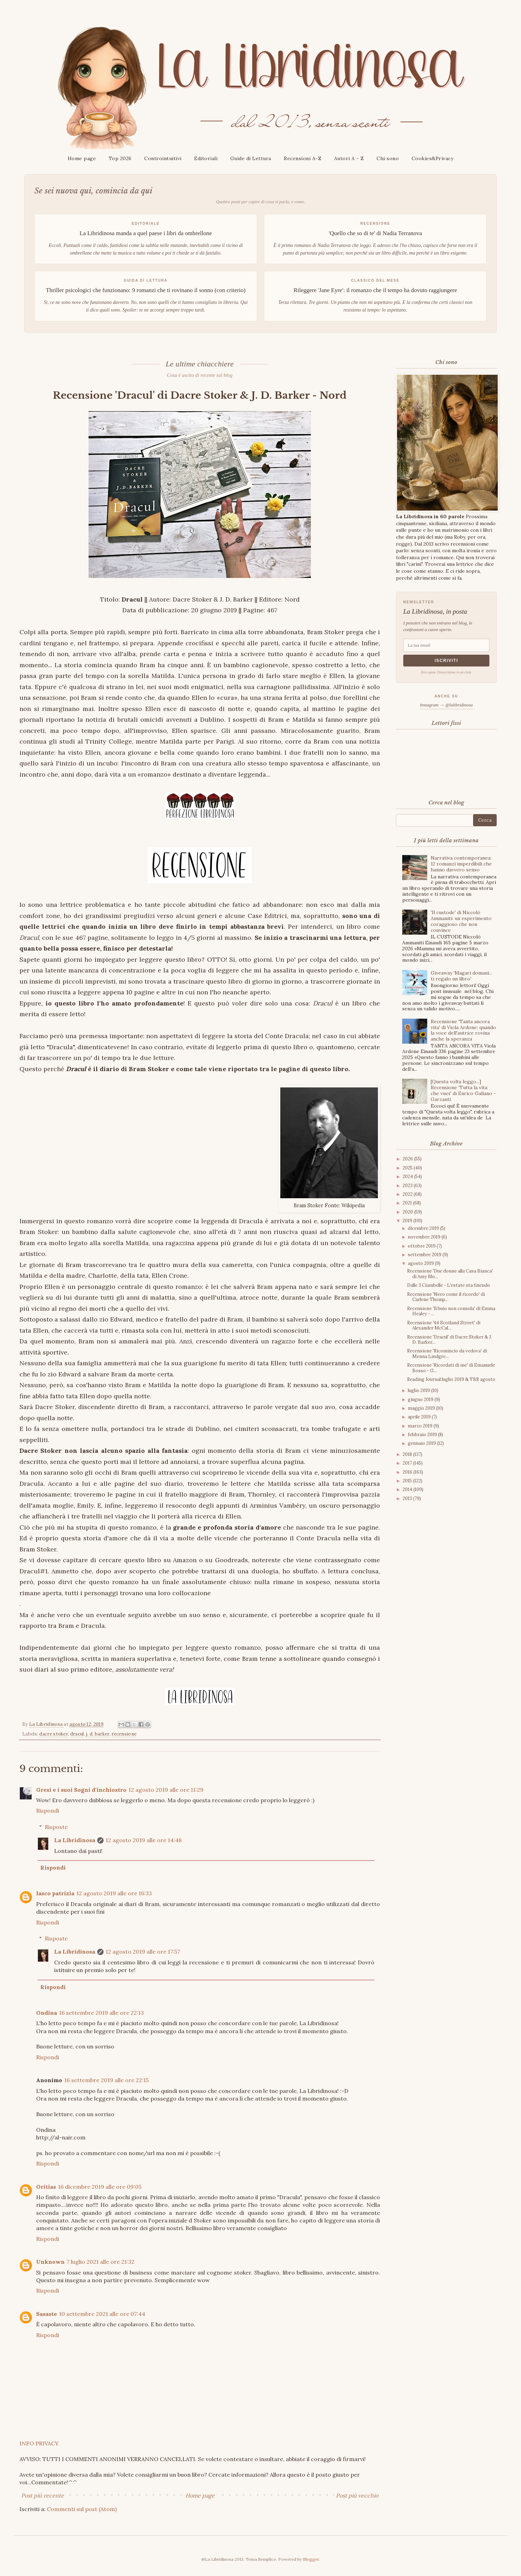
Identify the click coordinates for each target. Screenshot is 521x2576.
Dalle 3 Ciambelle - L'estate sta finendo (448, 1285)
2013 (408, 1498)
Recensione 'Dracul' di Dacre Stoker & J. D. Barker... (449, 1339)
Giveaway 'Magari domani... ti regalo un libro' (461, 976)
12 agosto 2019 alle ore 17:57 (143, 1951)
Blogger (311, 2559)
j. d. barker (97, 1734)
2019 (408, 1221)
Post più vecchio (357, 2495)
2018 (408, 1454)
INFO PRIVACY (39, 2443)
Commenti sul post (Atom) (82, 2508)
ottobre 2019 (422, 1246)
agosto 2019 (421, 1263)
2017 (408, 1463)
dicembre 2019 (424, 1228)
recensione (124, 1734)
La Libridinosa (74, 1840)
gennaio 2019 (422, 1443)
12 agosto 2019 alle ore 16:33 (114, 1893)
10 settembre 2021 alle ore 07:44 (102, 2313)
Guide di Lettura (250, 158)
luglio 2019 (419, 1390)
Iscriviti (446, 660)
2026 (408, 1159)
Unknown (50, 2261)
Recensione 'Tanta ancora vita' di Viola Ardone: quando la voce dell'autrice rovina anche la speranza (463, 1030)
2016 (408, 1472)
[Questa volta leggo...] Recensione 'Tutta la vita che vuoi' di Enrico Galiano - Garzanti (463, 1090)
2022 (408, 1194)
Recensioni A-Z (302, 158)
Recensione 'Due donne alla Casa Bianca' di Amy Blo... (450, 1273)
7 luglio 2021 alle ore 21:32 (100, 2261)
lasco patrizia (55, 1893)
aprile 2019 (420, 1417)
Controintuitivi (163, 158)
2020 (408, 1212)
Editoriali (205, 158)
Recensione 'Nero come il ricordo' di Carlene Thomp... (446, 1297)
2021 (408, 1203)
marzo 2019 (420, 1426)
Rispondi (47, 1810)
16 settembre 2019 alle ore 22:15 (106, 2080)
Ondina (46, 2012)
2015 (408, 1481)
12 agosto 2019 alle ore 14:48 (144, 1840)
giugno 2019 (421, 1399)
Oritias (46, 2186)
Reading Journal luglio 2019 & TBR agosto (451, 1379)
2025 (408, 1168)
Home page (82, 158)
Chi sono (388, 158)
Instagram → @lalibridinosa (446, 704)
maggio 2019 (422, 1408)
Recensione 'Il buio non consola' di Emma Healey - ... (451, 1311)
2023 (408, 1185)
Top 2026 (120, 158)
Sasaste (46, 2313)
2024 (408, 1176)
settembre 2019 (425, 1255)
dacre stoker (53, 1734)
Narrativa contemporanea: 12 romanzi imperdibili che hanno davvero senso (461, 864)
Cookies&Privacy (433, 158)
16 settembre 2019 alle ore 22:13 (101, 2012)
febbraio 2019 (423, 1435)
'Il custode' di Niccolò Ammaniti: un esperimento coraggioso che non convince (461, 921)
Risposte (56, 1826)
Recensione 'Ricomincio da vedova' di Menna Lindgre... (447, 1353)
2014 (408, 1489)
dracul (77, 1734)
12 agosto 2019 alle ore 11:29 (166, 1789)
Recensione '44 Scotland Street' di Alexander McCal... (443, 1325)
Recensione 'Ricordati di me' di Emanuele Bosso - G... (451, 1368)
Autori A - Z (349, 158)
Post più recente (42, 2495)
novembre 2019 (424, 1237)
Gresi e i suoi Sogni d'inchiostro (81, 1789)
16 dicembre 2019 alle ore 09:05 (99, 2186)
